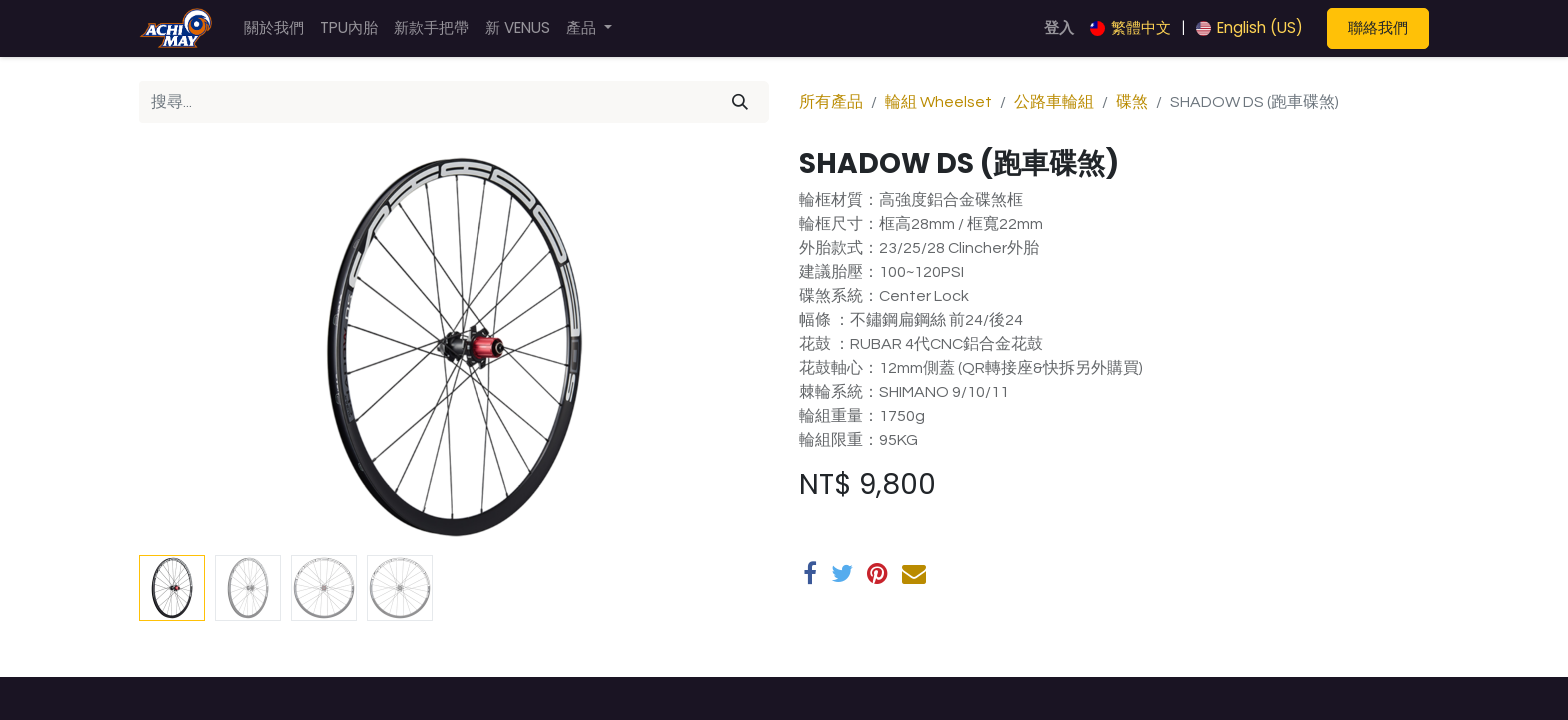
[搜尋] (740, 102)
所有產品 (831, 102)
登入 (1059, 27)
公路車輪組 (1054, 102)
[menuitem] (274, 28)
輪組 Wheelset (938, 102)
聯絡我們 (1378, 27)
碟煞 (1132, 102)
